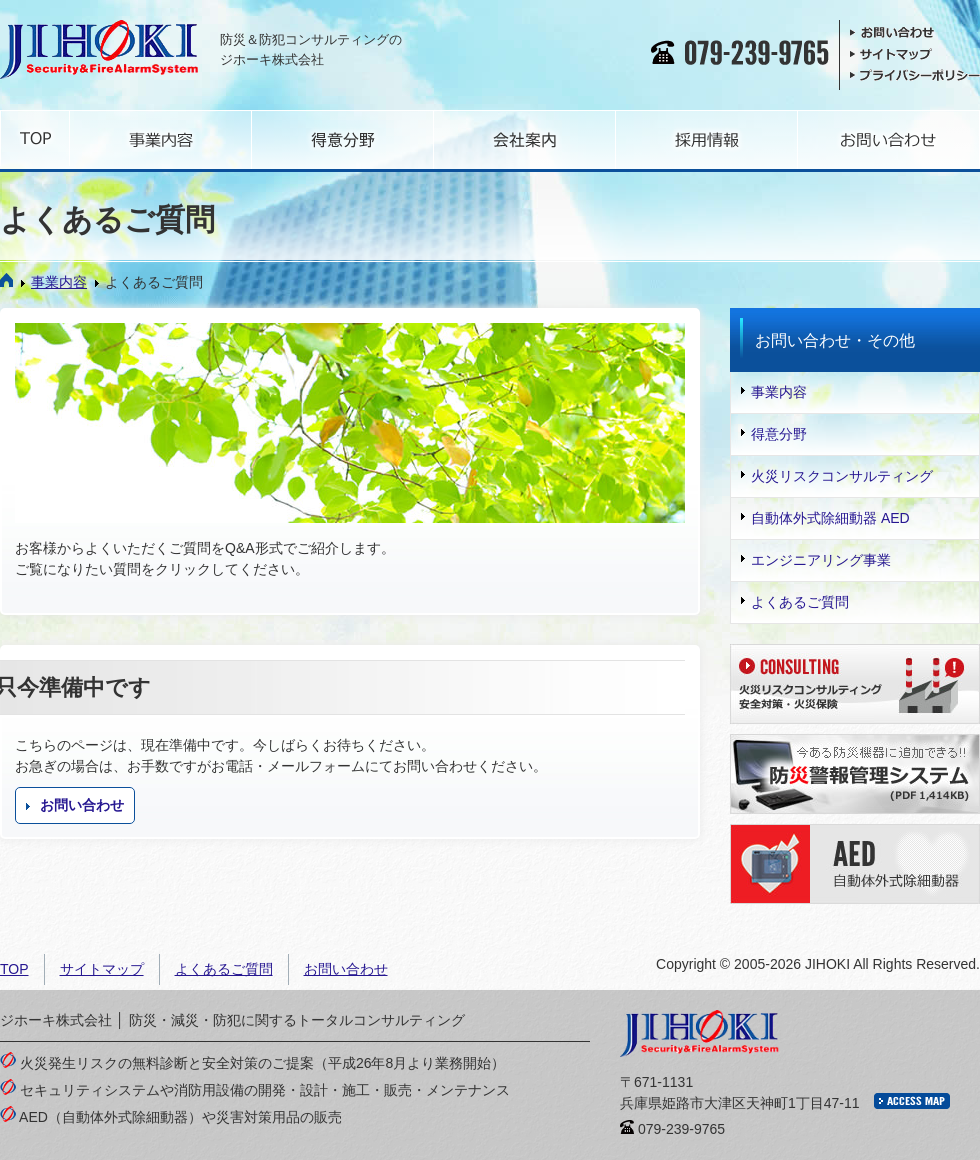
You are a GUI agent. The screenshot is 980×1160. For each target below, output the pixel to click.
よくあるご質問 (795, 602)
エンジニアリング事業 (816, 560)
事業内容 (54, 282)
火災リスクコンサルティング (837, 476)
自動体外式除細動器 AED (825, 518)
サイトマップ (102, 969)
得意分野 (774, 434)
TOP (14, 969)
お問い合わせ (75, 805)
